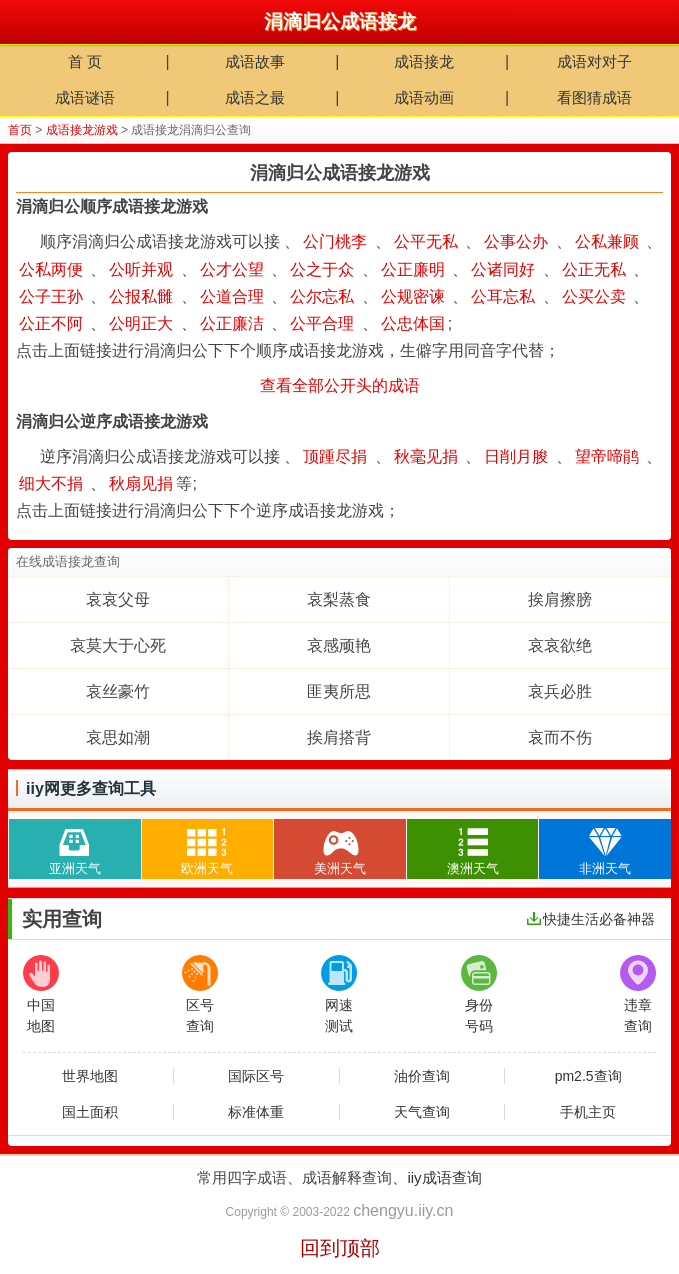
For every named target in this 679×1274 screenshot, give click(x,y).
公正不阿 (51, 323)
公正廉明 (413, 269)
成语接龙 (424, 61)
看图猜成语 (594, 97)
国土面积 (90, 1112)
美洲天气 (340, 847)
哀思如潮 (118, 737)
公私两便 (51, 269)
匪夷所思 (339, 691)
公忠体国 (413, 323)
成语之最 (255, 97)
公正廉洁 (232, 323)
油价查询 (422, 1076)
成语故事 (255, 61)
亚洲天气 (75, 847)
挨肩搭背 (339, 737)
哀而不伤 (560, 737)
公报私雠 (141, 296)
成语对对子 (594, 61)
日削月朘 (516, 456)
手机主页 (588, 1112)
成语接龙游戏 (82, 130)
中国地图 (41, 994)
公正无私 (594, 269)
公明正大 (141, 323)
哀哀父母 (118, 599)
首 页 (85, 61)
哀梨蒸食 (339, 599)
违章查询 (638, 994)
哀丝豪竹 (118, 691)
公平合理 (322, 323)
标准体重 (256, 1112)
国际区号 (256, 1076)
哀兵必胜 (560, 691)
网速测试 (339, 994)
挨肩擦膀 (560, 599)
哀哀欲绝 (560, 645)
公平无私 (426, 241)
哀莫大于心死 (118, 645)
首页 (20, 130)
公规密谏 (413, 296)
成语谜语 (85, 97)
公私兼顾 (607, 241)
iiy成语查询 (444, 1177)
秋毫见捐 (426, 456)
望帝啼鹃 (607, 456)
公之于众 (322, 269)
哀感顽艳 (339, 645)
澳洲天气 (473, 847)
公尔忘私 (322, 296)
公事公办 (516, 241)
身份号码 (479, 994)
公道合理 (232, 296)
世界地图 (90, 1076)
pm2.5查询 (588, 1076)
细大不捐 (51, 483)
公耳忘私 (503, 296)
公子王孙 (51, 296)
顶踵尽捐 (335, 456)
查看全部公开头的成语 (340, 385)
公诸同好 (503, 269)
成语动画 (424, 97)
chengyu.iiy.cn (403, 1210)
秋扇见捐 (141, 483)
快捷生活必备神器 (591, 919)
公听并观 (141, 269)
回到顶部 (340, 1248)
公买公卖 (594, 296)
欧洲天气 (207, 847)
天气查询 (422, 1112)
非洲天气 (605, 847)
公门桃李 (335, 241)
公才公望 (232, 269)
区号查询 (200, 994)
